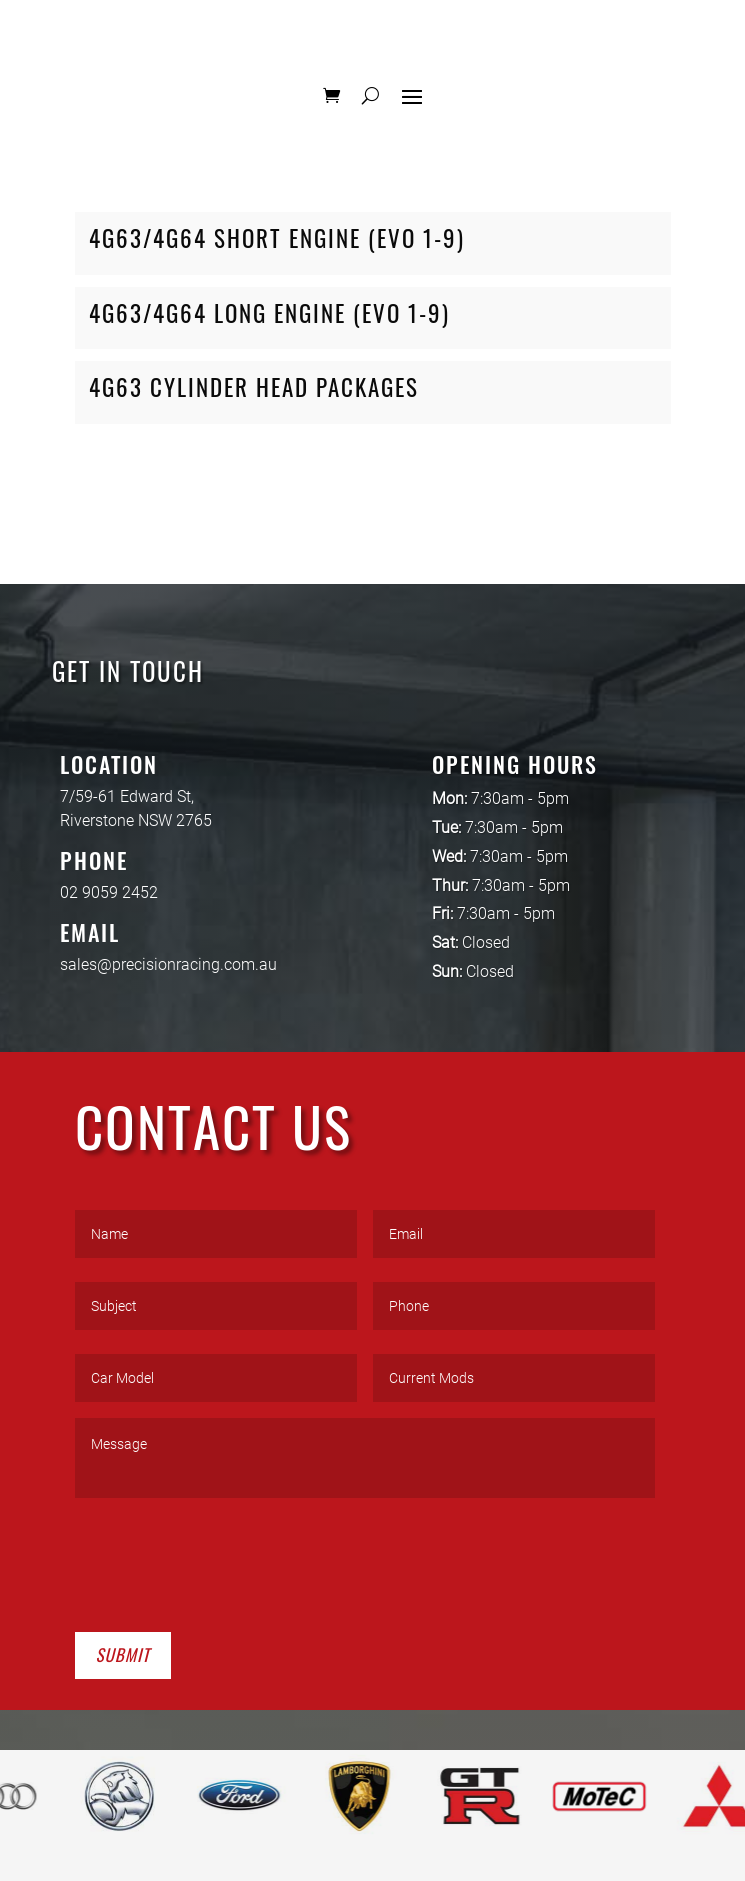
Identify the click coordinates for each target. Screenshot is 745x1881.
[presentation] (227, 1561)
